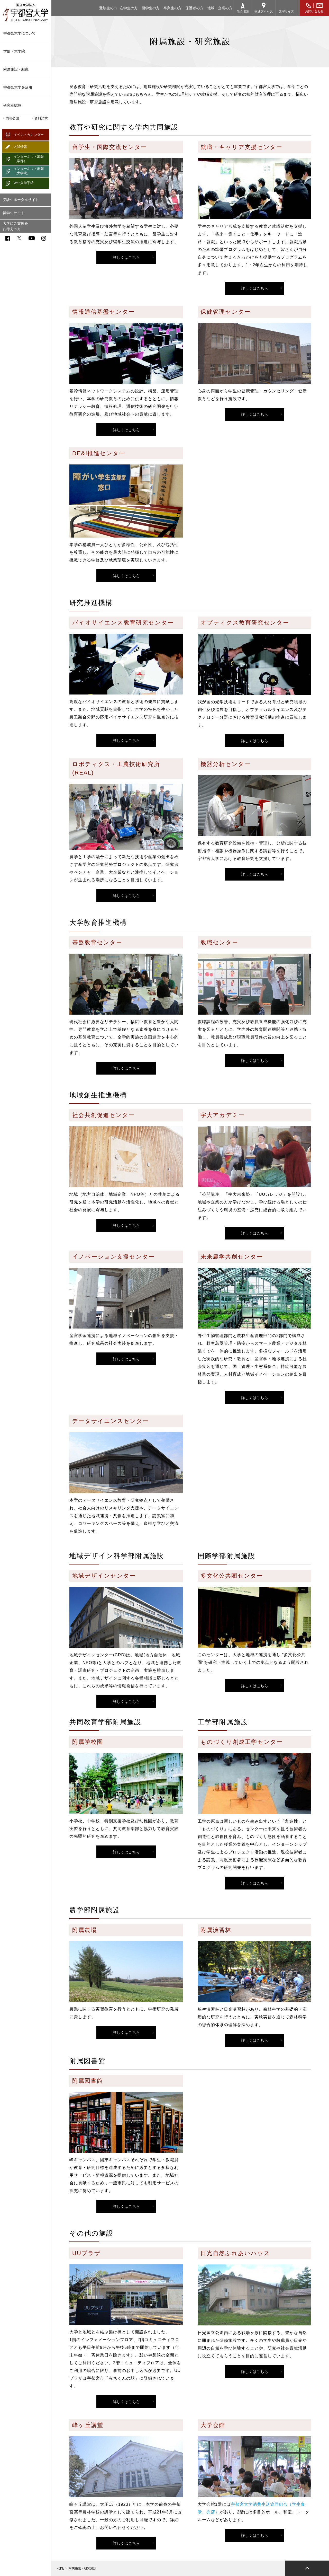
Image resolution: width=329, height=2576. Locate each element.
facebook (7, 238)
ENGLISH (242, 11)
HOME (60, 2568)
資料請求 (41, 118)
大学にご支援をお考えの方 (15, 226)
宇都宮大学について (25, 33)
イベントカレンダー (29, 135)
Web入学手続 (24, 183)
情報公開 (12, 118)
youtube (32, 238)
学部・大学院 (25, 51)
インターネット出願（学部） (29, 159)
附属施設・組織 (25, 69)
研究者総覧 (12, 105)
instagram (43, 238)
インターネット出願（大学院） (29, 171)
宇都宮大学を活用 (25, 87)
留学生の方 (151, 8)
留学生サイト (13, 213)
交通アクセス (263, 11)
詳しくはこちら (126, 257)
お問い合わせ (314, 11)
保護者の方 (194, 8)
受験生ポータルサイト (21, 200)
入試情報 (20, 147)
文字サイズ (286, 11)
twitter (19, 238)
